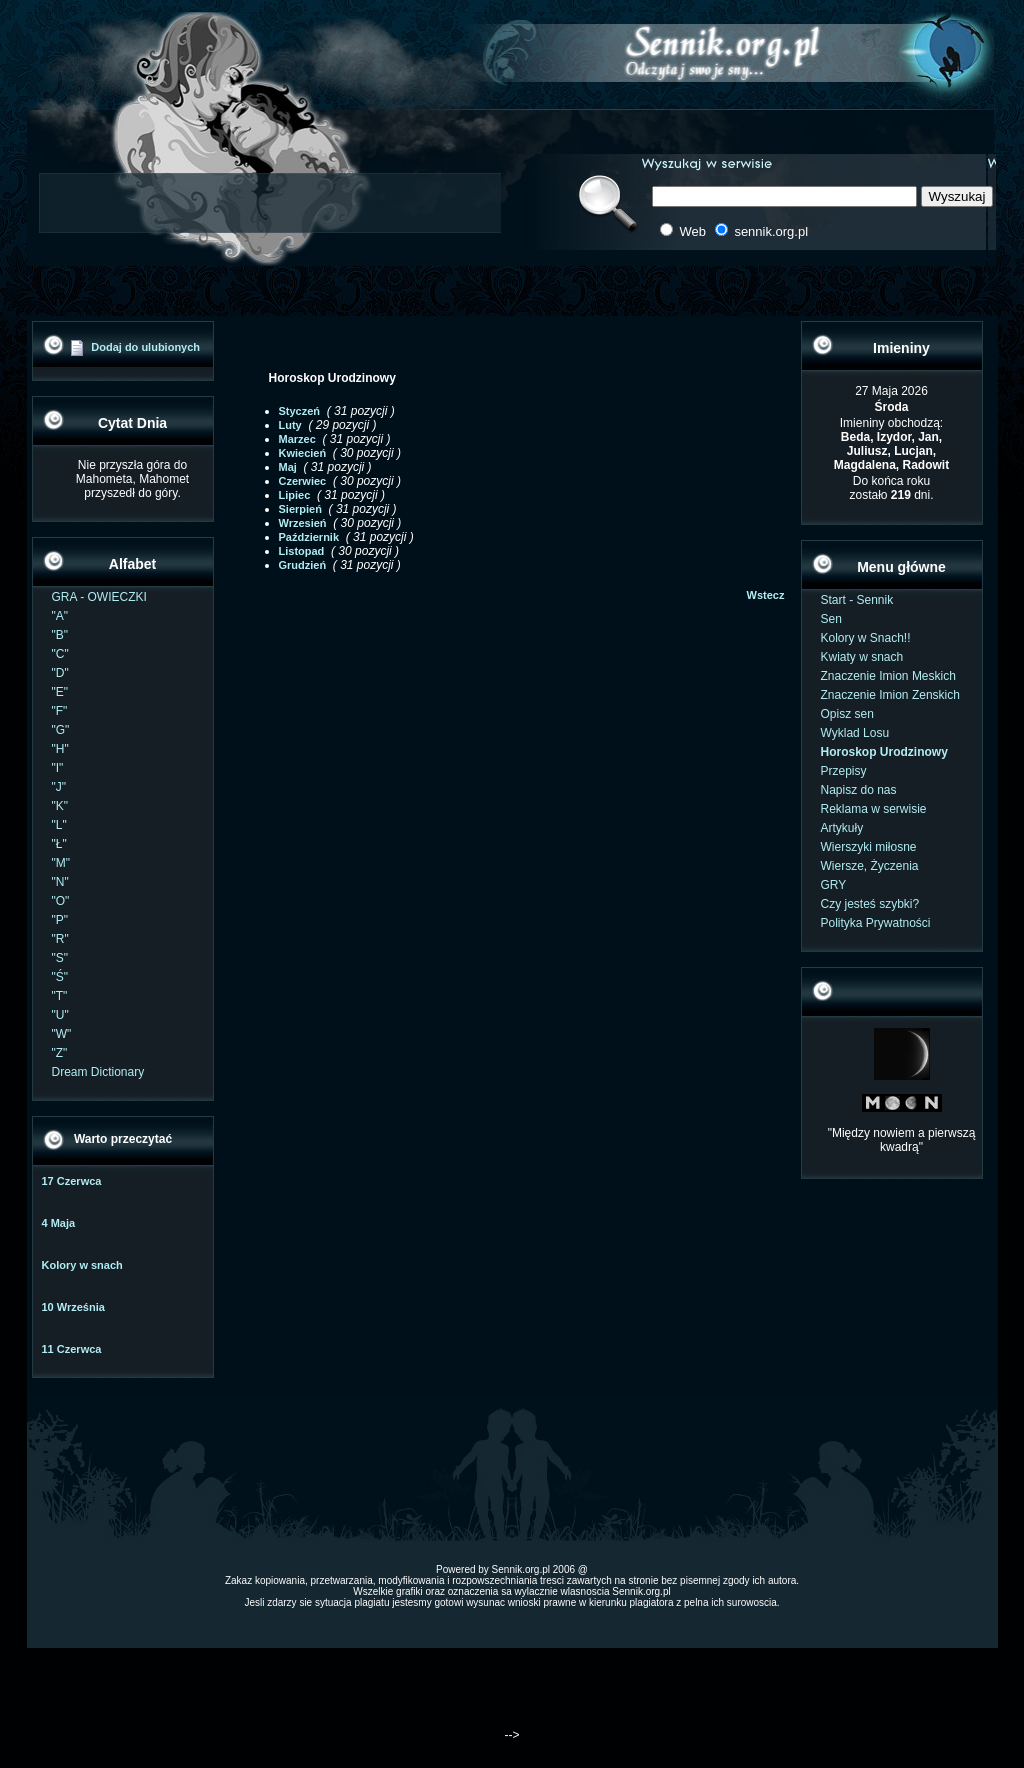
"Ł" (59, 844)
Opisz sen (847, 714)
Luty (290, 425)
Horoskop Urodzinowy (884, 752)
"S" (60, 958)
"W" (62, 1034)
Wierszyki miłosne (869, 847)
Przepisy (844, 771)
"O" (61, 901)
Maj (288, 467)
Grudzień (303, 565)
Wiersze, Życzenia (870, 866)
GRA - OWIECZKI (99, 597)
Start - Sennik (857, 600)
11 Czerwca (72, 1349)
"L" (59, 825)
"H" (60, 749)
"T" (60, 996)
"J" (59, 787)
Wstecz (766, 595)
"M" (61, 863)
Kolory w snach (82, 1265)
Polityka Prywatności (876, 923)
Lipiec (295, 495)
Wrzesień (303, 523)
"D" (60, 673)
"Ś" (60, 977)
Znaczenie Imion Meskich (888, 676)
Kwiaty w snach (862, 657)
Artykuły (842, 828)
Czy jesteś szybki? (870, 904)
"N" (60, 882)
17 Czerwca (72, 1181)
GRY (834, 885)
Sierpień (300, 509)
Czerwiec (303, 481)
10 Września (73, 1307)
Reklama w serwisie (874, 809)
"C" (60, 654)
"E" (60, 692)
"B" (60, 635)
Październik (309, 537)
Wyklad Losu (855, 733)
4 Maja (59, 1223)
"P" (60, 920)
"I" (58, 768)
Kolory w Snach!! (866, 638)
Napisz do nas (859, 790)
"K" (60, 806)
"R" (60, 939)
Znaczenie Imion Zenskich (890, 695)
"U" (60, 1015)
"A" (60, 616)
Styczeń (300, 411)
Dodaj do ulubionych (145, 347)
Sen (831, 619)
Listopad (302, 551)
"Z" (60, 1053)
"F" (60, 711)
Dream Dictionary (98, 1072)
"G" (61, 730)
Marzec (297, 439)
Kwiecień (303, 453)
